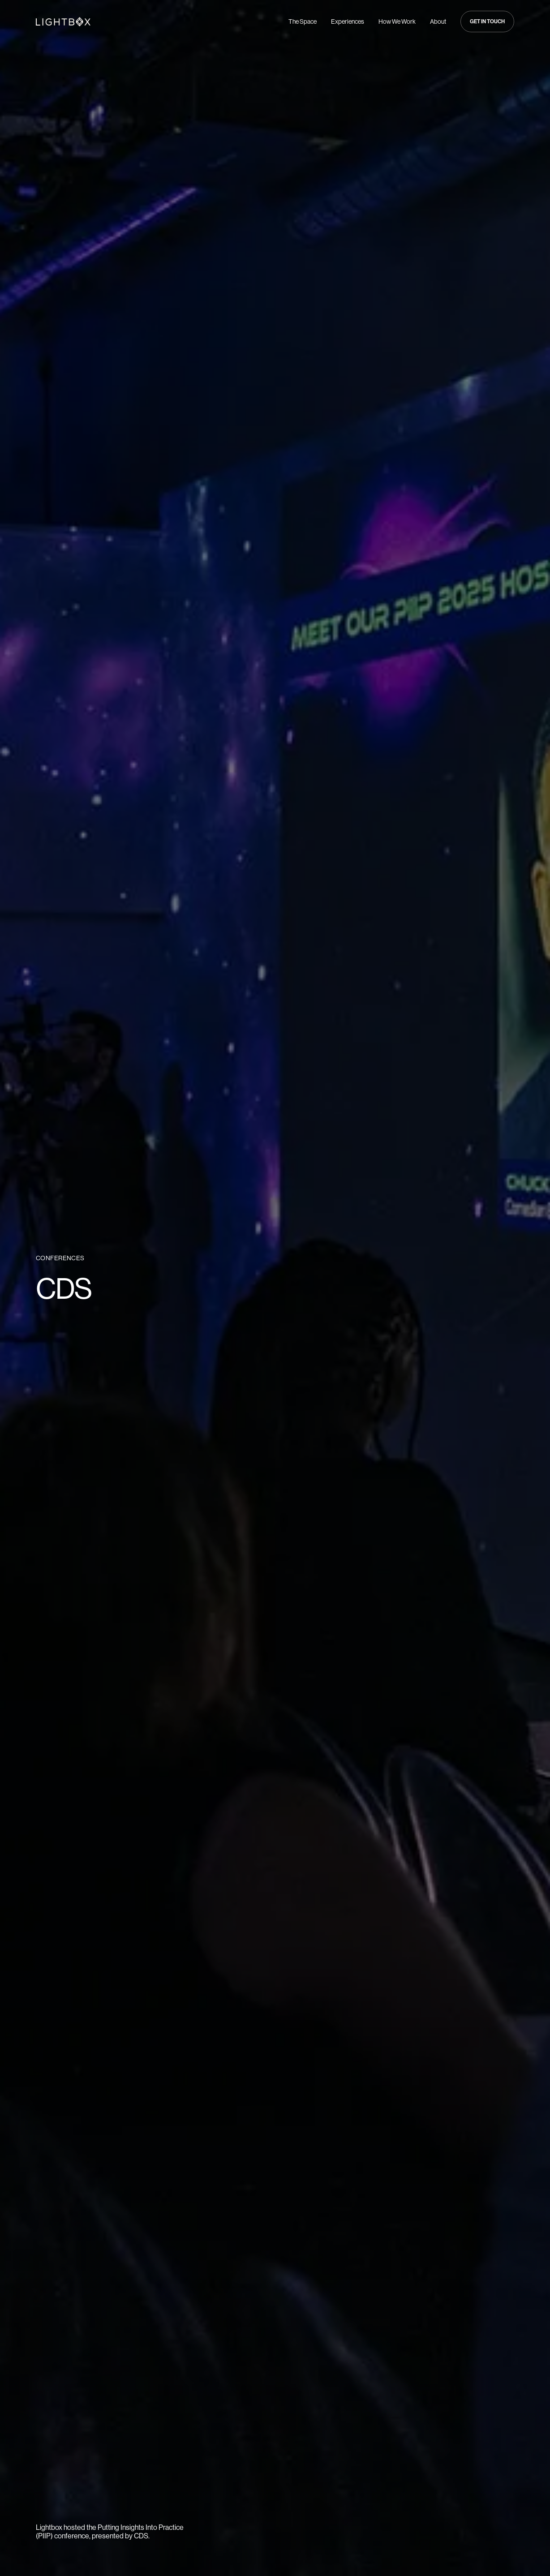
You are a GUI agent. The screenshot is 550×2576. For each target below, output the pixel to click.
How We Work (397, 21)
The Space (302, 21)
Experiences (347, 21)
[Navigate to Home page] (63, 21)
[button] (487, 21)
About (438, 21)
